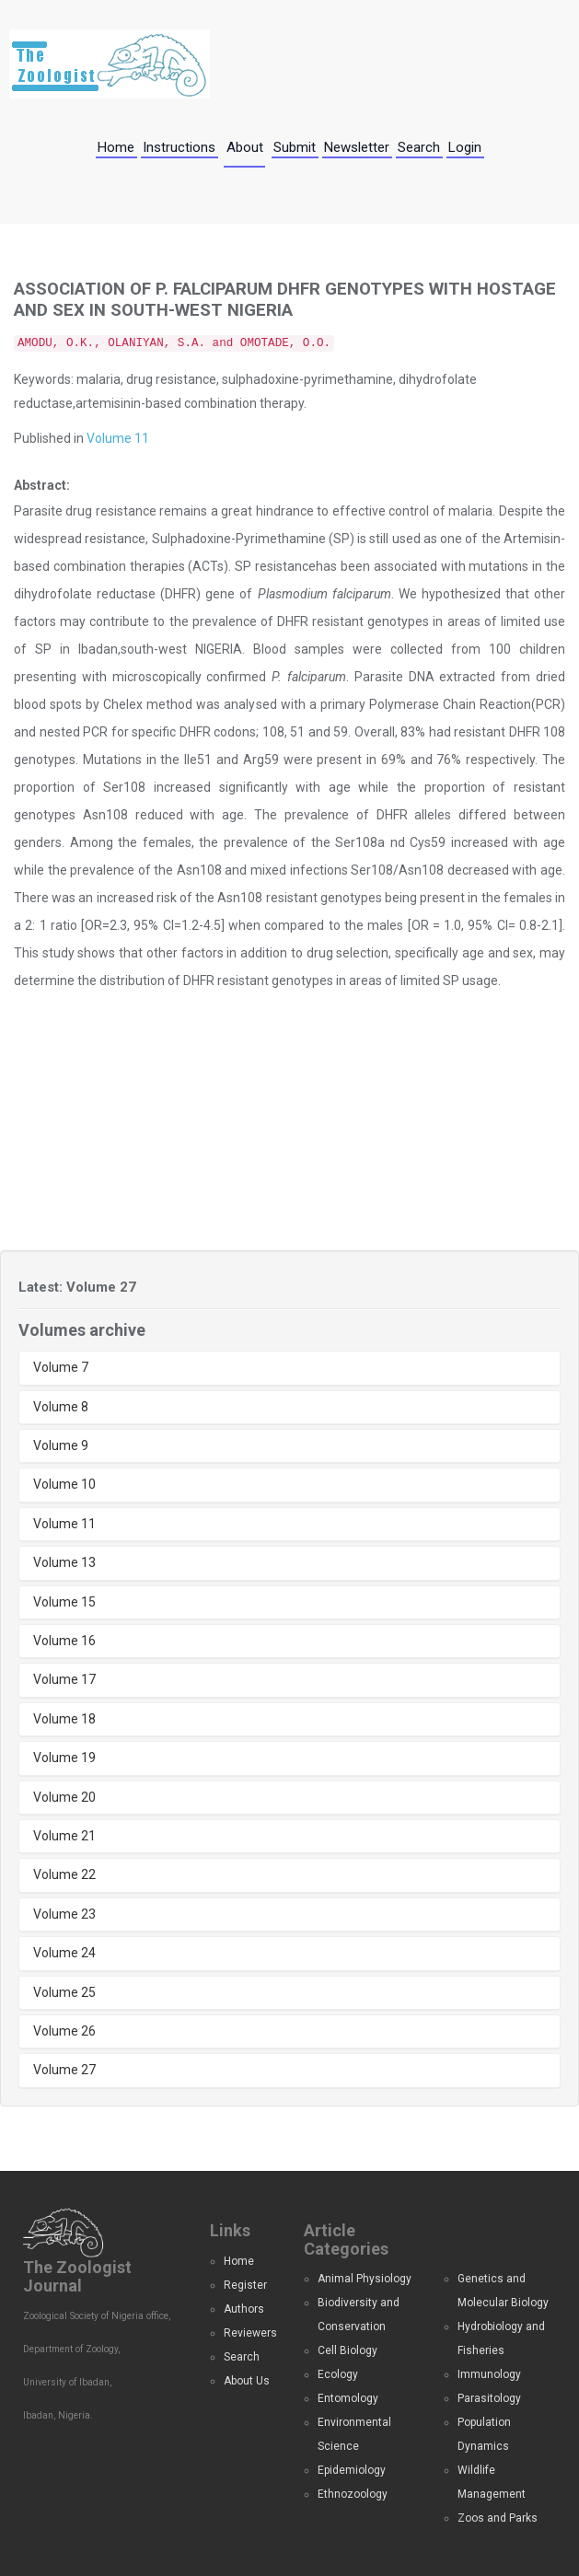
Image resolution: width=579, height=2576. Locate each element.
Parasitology (489, 2398)
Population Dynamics (484, 2434)
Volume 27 (64, 2069)
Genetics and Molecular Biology (503, 2290)
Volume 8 (60, 1406)
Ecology (338, 2374)
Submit (294, 147)
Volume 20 (64, 1797)
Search (419, 147)
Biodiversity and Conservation (359, 2314)
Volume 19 (64, 1757)
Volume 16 (64, 1640)
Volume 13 (64, 1562)
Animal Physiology (364, 2278)
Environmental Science (354, 2434)
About (244, 147)
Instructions (179, 147)
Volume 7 (60, 1367)
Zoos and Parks (497, 2518)
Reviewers (250, 2333)
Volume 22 (64, 1874)
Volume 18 (64, 1719)
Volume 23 (64, 1914)
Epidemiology (352, 2470)
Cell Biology (347, 2350)
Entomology (348, 2398)
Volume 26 (64, 2031)
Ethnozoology (353, 2494)
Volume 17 (64, 1679)
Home (116, 147)
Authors (244, 2309)
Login (464, 147)
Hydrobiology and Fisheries (501, 2338)
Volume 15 (64, 1602)
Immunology (489, 2374)
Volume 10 (64, 1484)
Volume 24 (64, 1952)
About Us (247, 2380)
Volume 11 (118, 438)
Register (245, 2285)
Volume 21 (64, 1835)
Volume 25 (64, 1992)
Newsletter (356, 147)
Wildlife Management (491, 2482)
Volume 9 (60, 1445)
